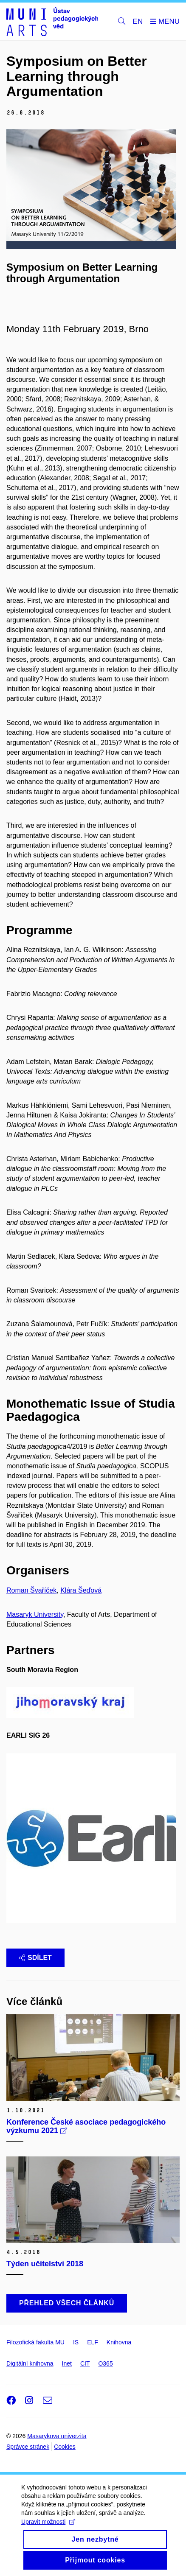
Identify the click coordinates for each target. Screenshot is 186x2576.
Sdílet (35, 1957)
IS (76, 2342)
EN (138, 21)
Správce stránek (27, 2446)
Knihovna (119, 2342)
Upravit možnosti (48, 2528)
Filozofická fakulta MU (35, 2342)
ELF (92, 2342)
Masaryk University (34, 1614)
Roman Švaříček (31, 1590)
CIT (85, 2363)
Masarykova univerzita (56, 2436)
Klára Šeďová (80, 1590)
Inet (67, 2363)
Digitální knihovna (30, 2363)
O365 (105, 2363)
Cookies (65, 2446)
